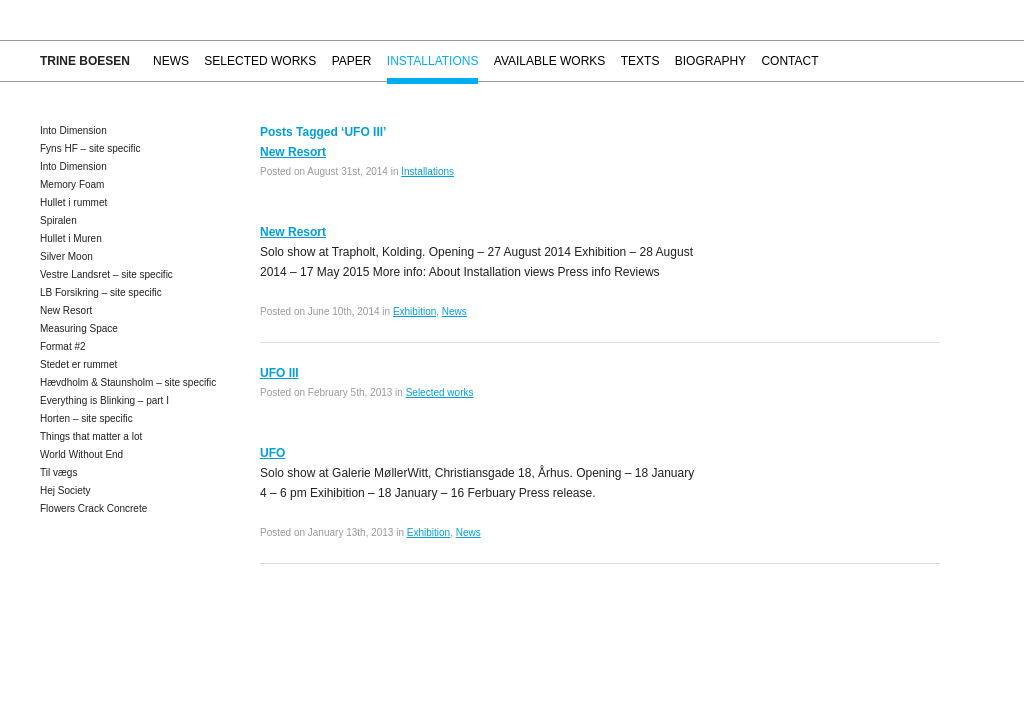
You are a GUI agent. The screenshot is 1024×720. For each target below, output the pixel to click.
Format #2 (63, 346)
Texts (640, 61)
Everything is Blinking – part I (104, 400)
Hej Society (65, 490)
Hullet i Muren (71, 238)
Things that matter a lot (91, 436)
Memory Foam (72, 184)
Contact (789, 61)
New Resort (66, 310)
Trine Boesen (85, 61)
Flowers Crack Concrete (93, 508)
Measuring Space (79, 328)
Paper (352, 61)
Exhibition (414, 311)
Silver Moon (66, 256)
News (171, 61)
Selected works (260, 61)
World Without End (81, 454)
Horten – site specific (86, 418)
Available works (550, 61)
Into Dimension (73, 130)
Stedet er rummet (78, 364)
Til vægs (58, 472)
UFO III (279, 373)
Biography (710, 61)
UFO (272, 453)
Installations (433, 61)
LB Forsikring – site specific (101, 292)
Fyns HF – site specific (90, 148)
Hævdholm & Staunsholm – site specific (128, 382)
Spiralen (58, 220)
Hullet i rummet (73, 202)
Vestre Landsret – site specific (106, 274)
